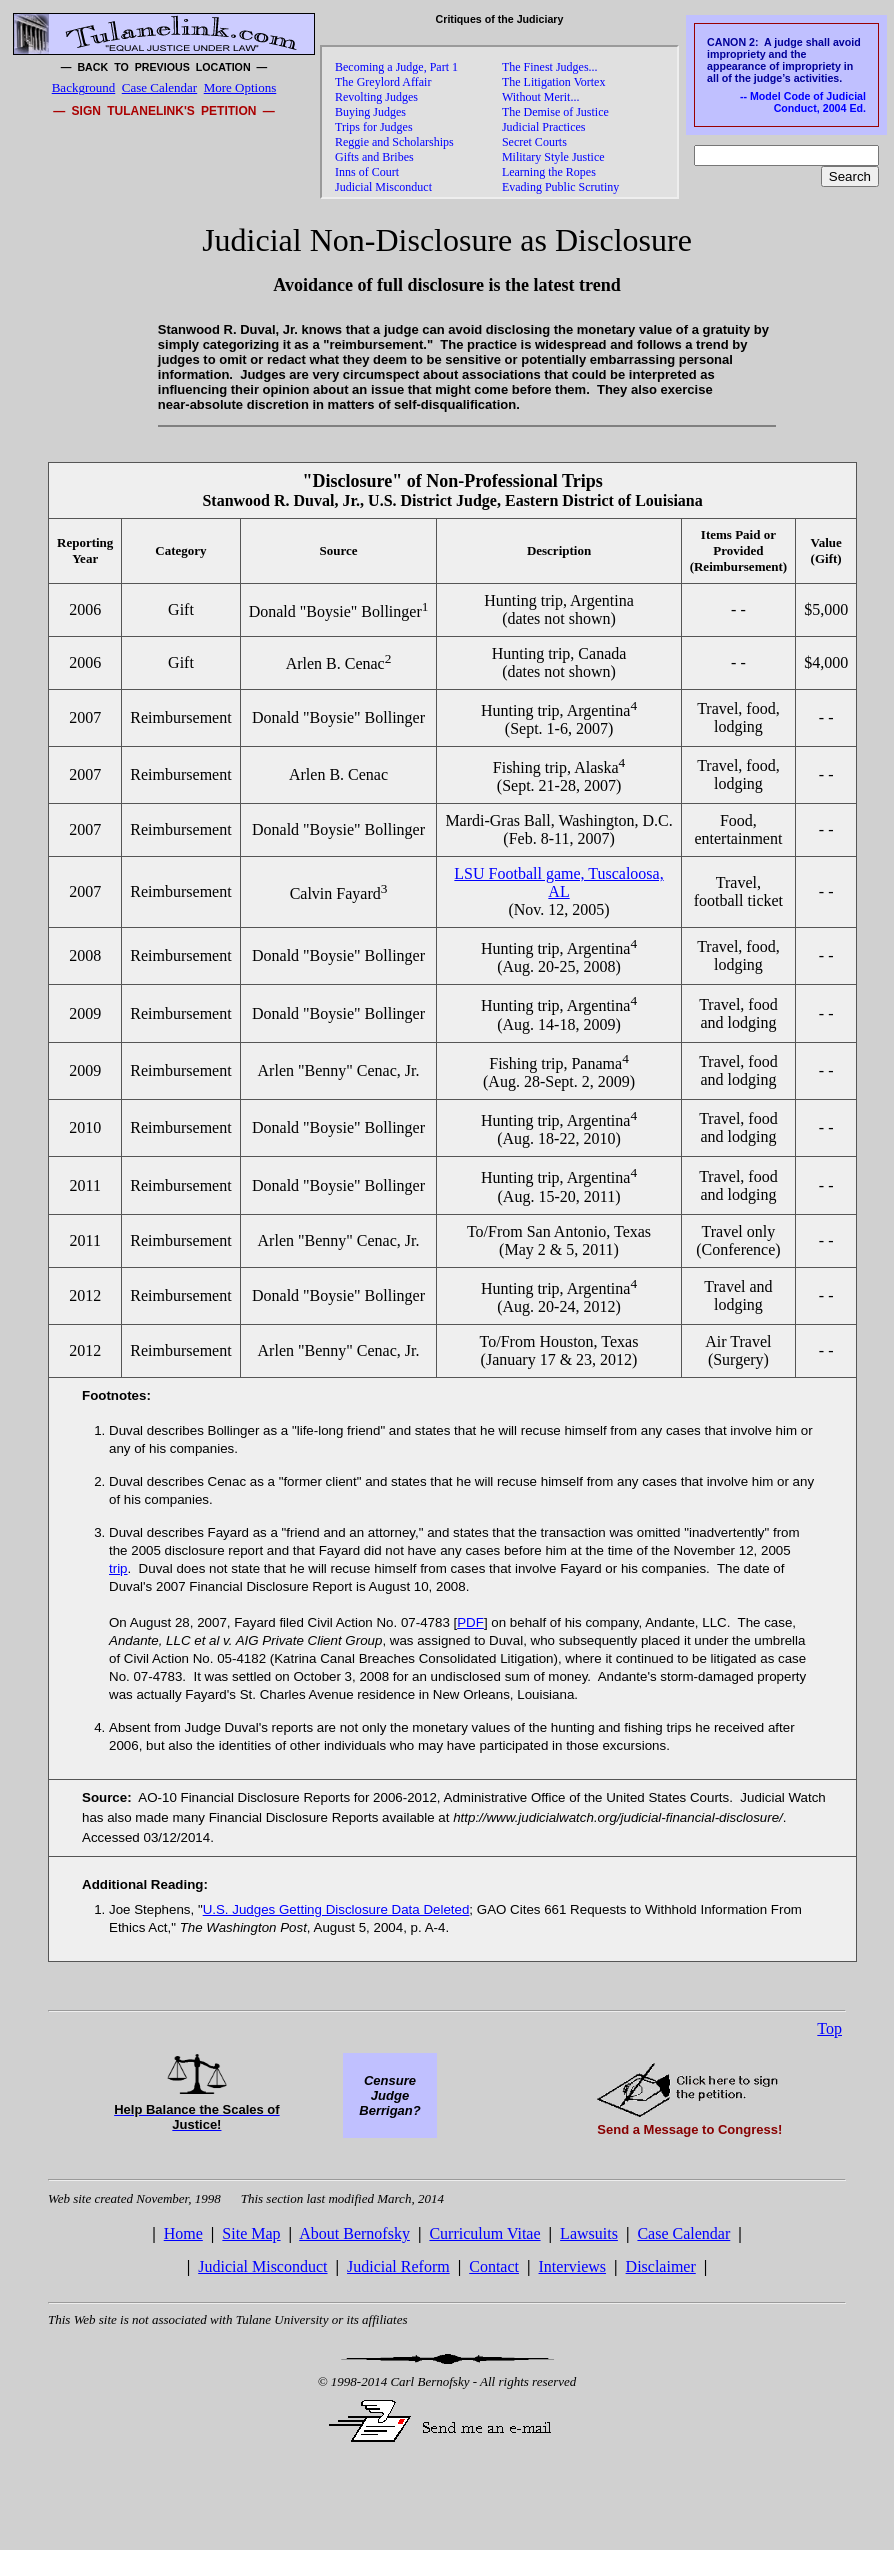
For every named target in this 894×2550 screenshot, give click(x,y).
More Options (240, 87)
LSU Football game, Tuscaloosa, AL (558, 882)
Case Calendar (159, 87)
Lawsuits (589, 2233)
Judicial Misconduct (262, 2266)
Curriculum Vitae (484, 2233)
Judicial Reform (398, 2266)
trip (118, 1568)
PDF (470, 1622)
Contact (494, 2266)
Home (183, 2233)
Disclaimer (661, 2266)
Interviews (573, 2266)
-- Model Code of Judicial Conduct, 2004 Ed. (803, 102)
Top (829, 2028)
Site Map (251, 2233)
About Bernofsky (354, 2233)
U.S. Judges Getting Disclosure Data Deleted (336, 1909)
